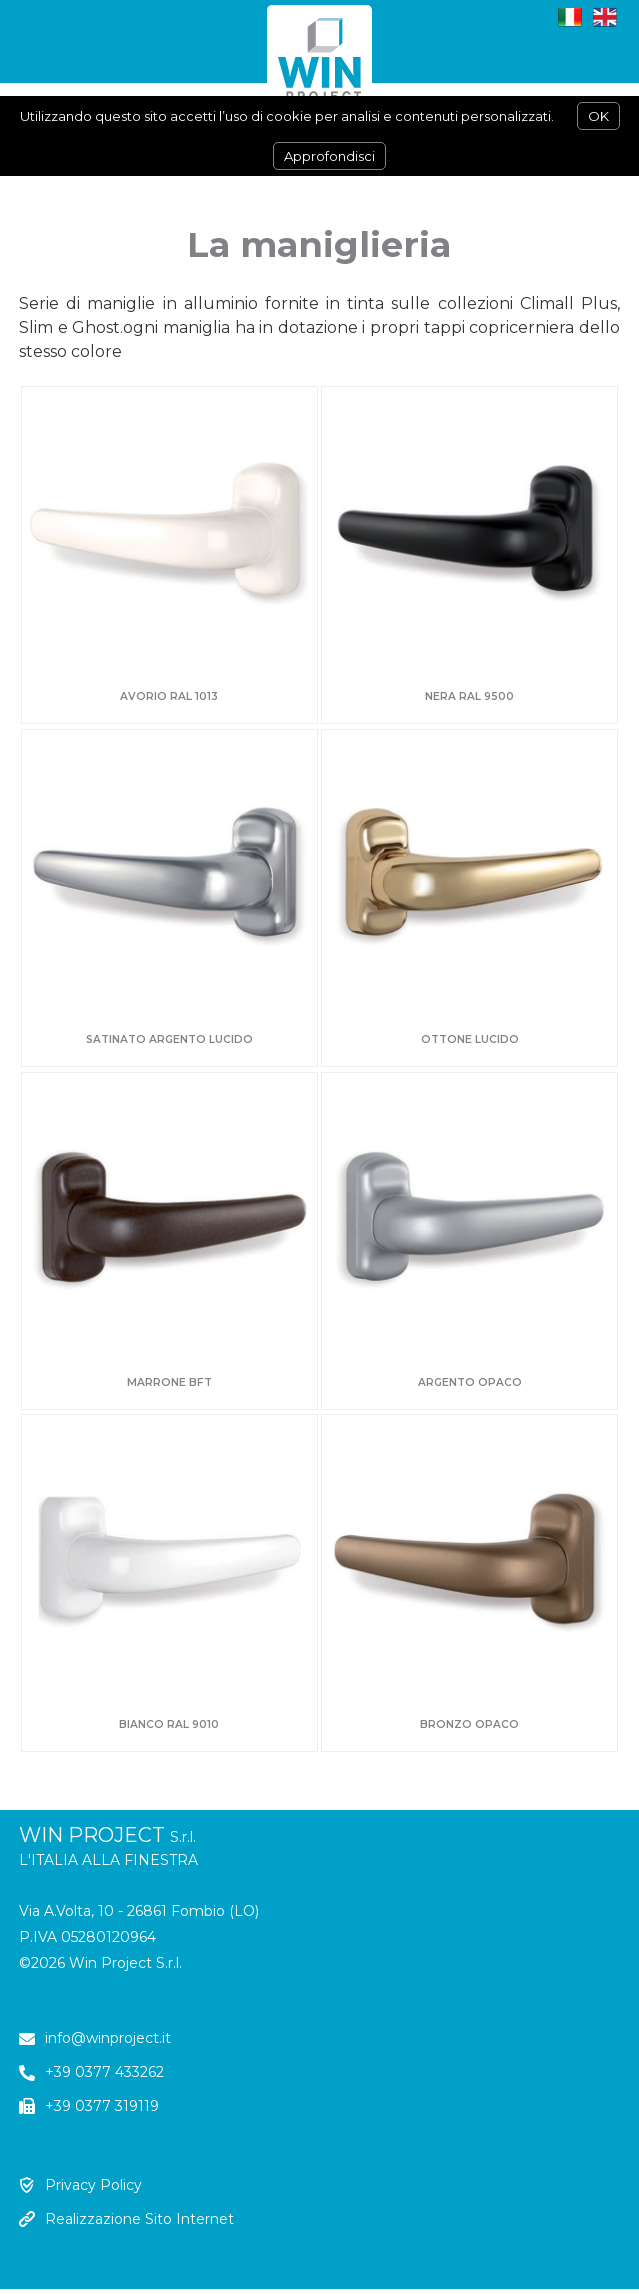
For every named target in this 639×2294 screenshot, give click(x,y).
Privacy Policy (93, 2185)
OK (598, 116)
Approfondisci (329, 156)
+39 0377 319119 (102, 2106)
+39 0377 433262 (104, 2072)
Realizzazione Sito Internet (139, 2219)
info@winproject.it (108, 2038)
